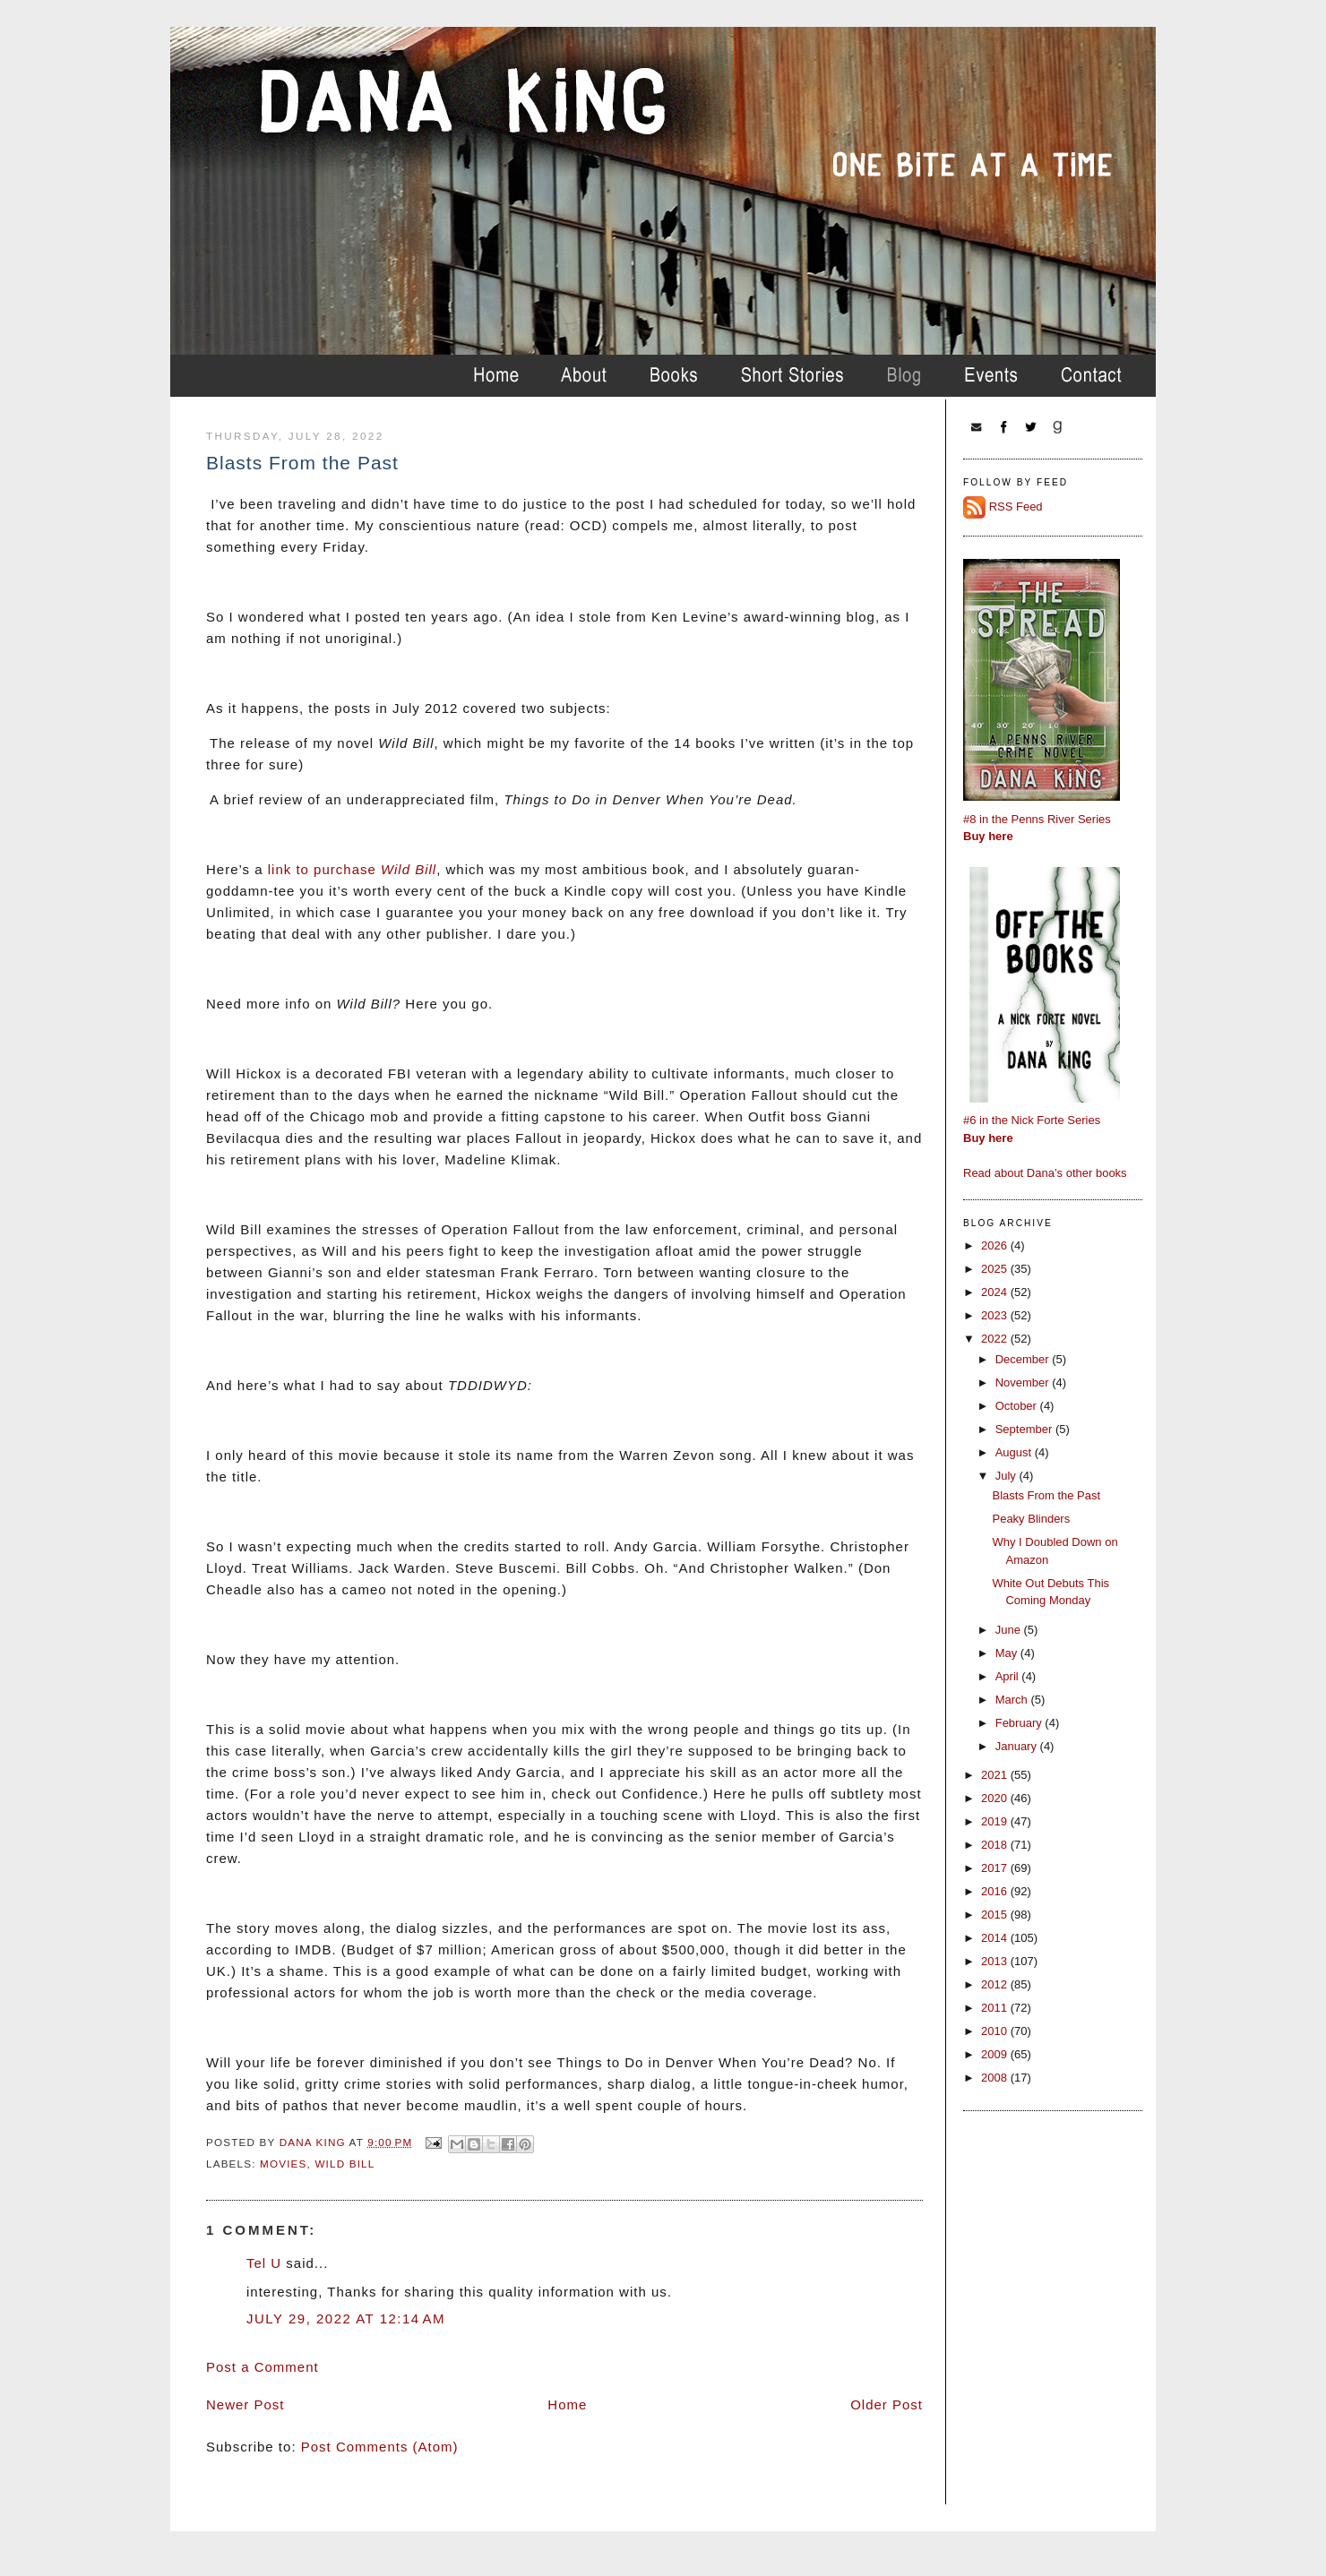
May (1007, 1653)
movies (283, 2163)
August (1015, 1452)
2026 (996, 1245)
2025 (996, 1268)
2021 (996, 1775)
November (1024, 1382)
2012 (996, 1984)
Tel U (263, 2263)
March (1013, 1699)
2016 (996, 1891)
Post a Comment (262, 2366)
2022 (996, 1338)
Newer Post (245, 2404)
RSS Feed (1016, 506)
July (1007, 1475)
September (1025, 1429)
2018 (996, 1844)
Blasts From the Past (1046, 1495)
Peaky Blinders (1031, 1518)
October (1017, 1406)
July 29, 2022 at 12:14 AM (345, 2318)
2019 (996, 1821)
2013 (996, 1961)
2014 (996, 1938)
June (1009, 1629)
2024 (996, 1292)
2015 (996, 1914)
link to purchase (352, 869)
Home (567, 2404)
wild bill (344, 2163)
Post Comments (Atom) (380, 2446)
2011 (996, 2007)
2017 (996, 1868)
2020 (996, 1798)
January (1017, 1746)
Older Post (886, 2404)
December (1024, 1359)
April (1008, 1676)
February (1020, 1723)
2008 (996, 2077)
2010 (996, 2031)
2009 (996, 2054)
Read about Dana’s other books (1045, 1173)
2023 (996, 1315)
